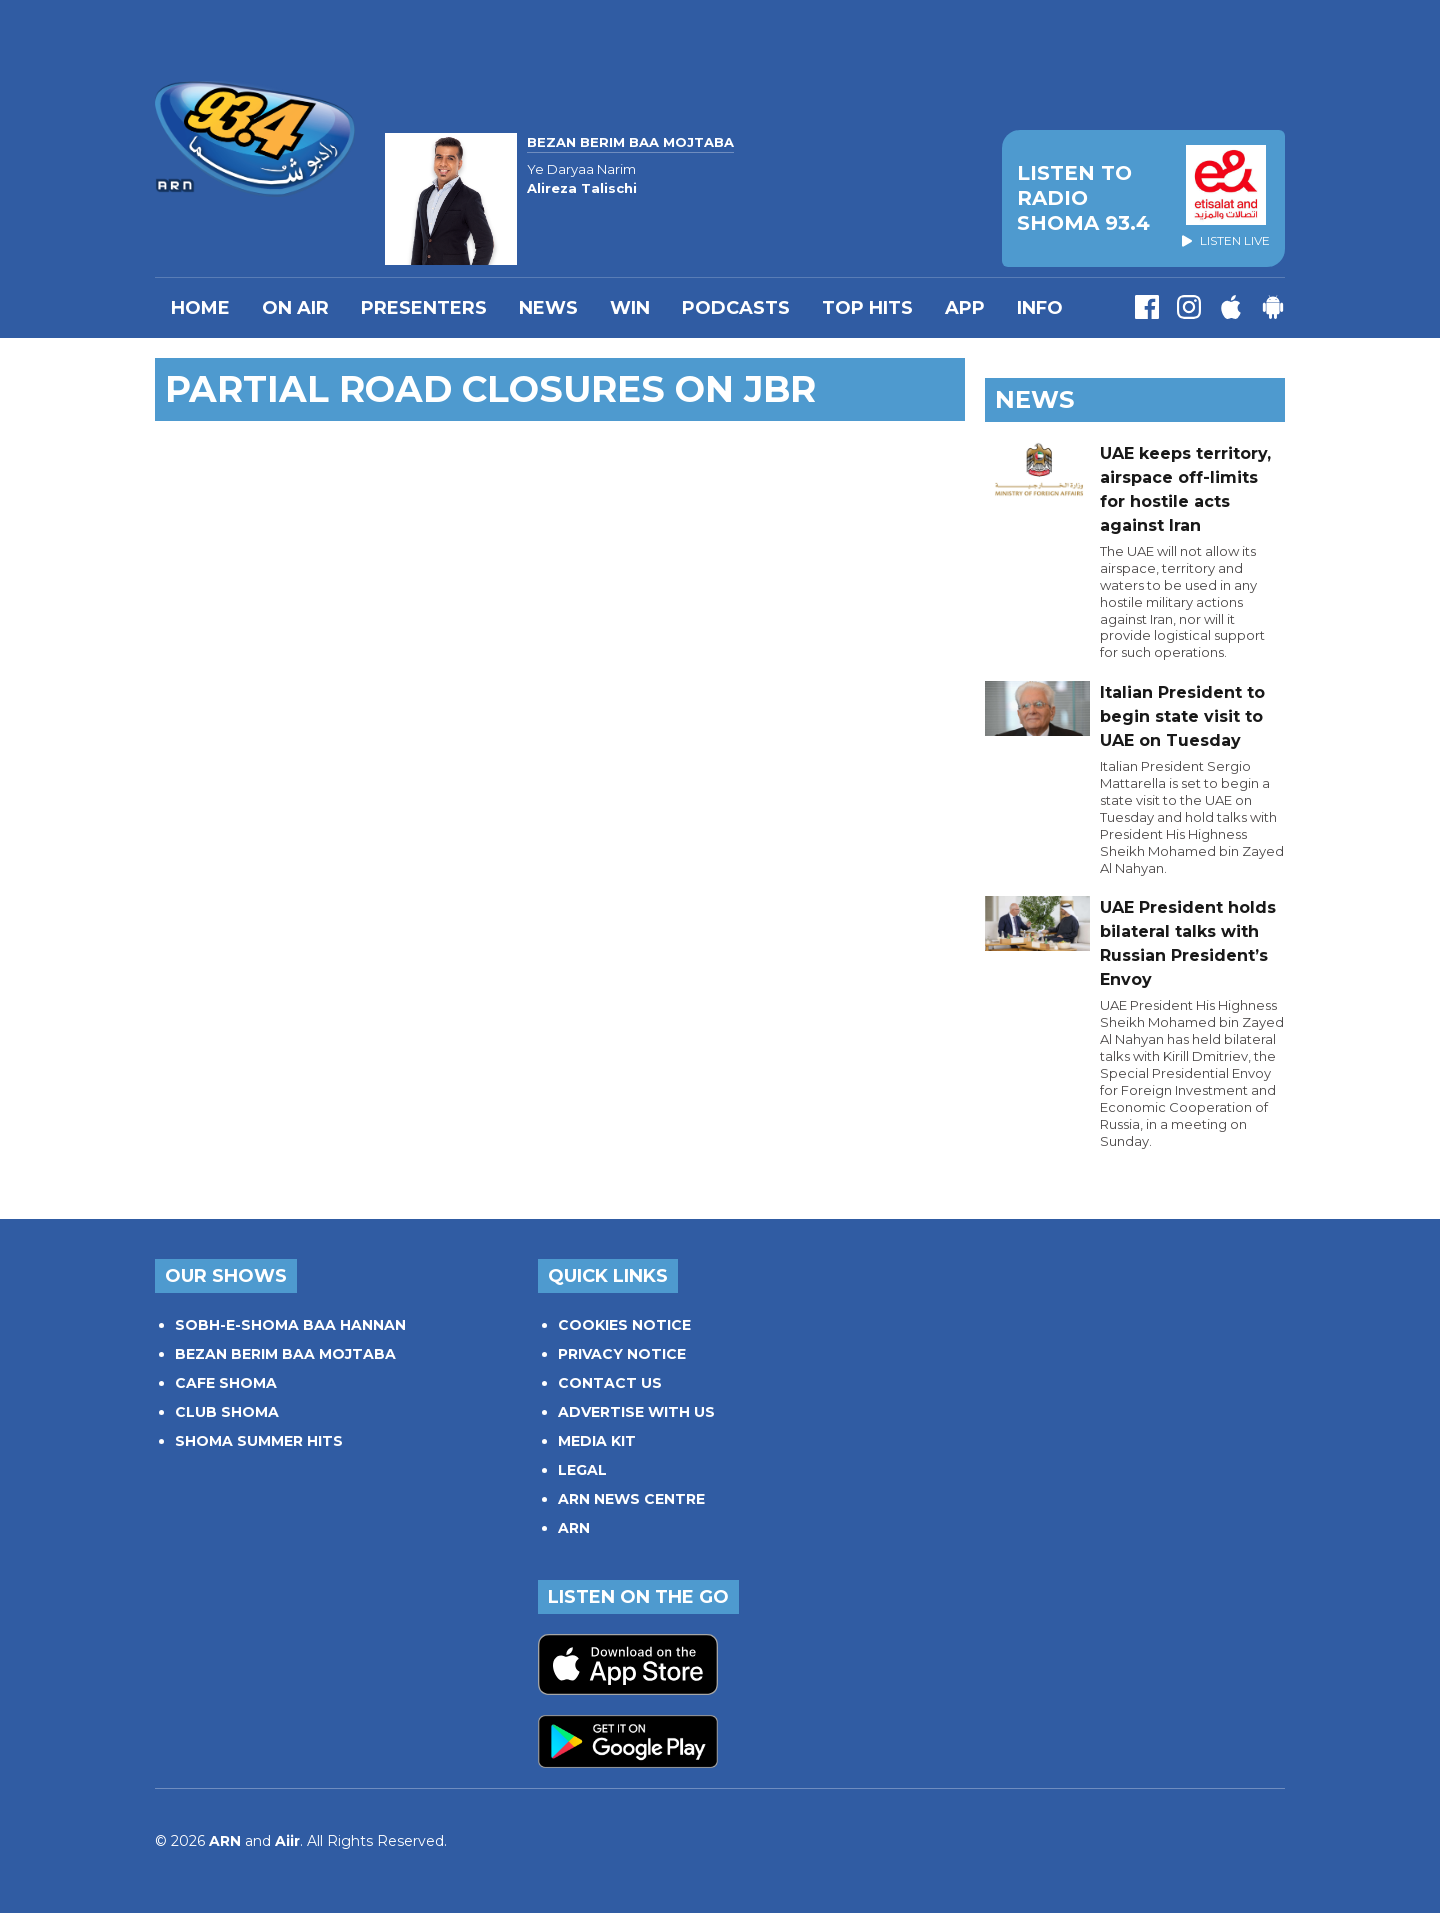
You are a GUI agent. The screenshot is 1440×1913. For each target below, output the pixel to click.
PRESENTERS (424, 308)
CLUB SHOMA (227, 1412)
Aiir (287, 1841)
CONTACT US (610, 1383)
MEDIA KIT (597, 1441)
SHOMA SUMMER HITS (259, 1441)
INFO (1040, 308)
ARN (574, 1528)
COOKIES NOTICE (624, 1325)
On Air (295, 308)
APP (965, 308)
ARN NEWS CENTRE (631, 1499)
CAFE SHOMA (226, 1383)
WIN (630, 308)
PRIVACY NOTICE (622, 1354)
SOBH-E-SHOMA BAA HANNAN (290, 1325)
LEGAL (582, 1470)
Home (200, 308)
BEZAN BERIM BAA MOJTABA (285, 1354)
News (548, 308)
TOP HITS (867, 308)
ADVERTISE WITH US (636, 1412)
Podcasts (736, 308)
